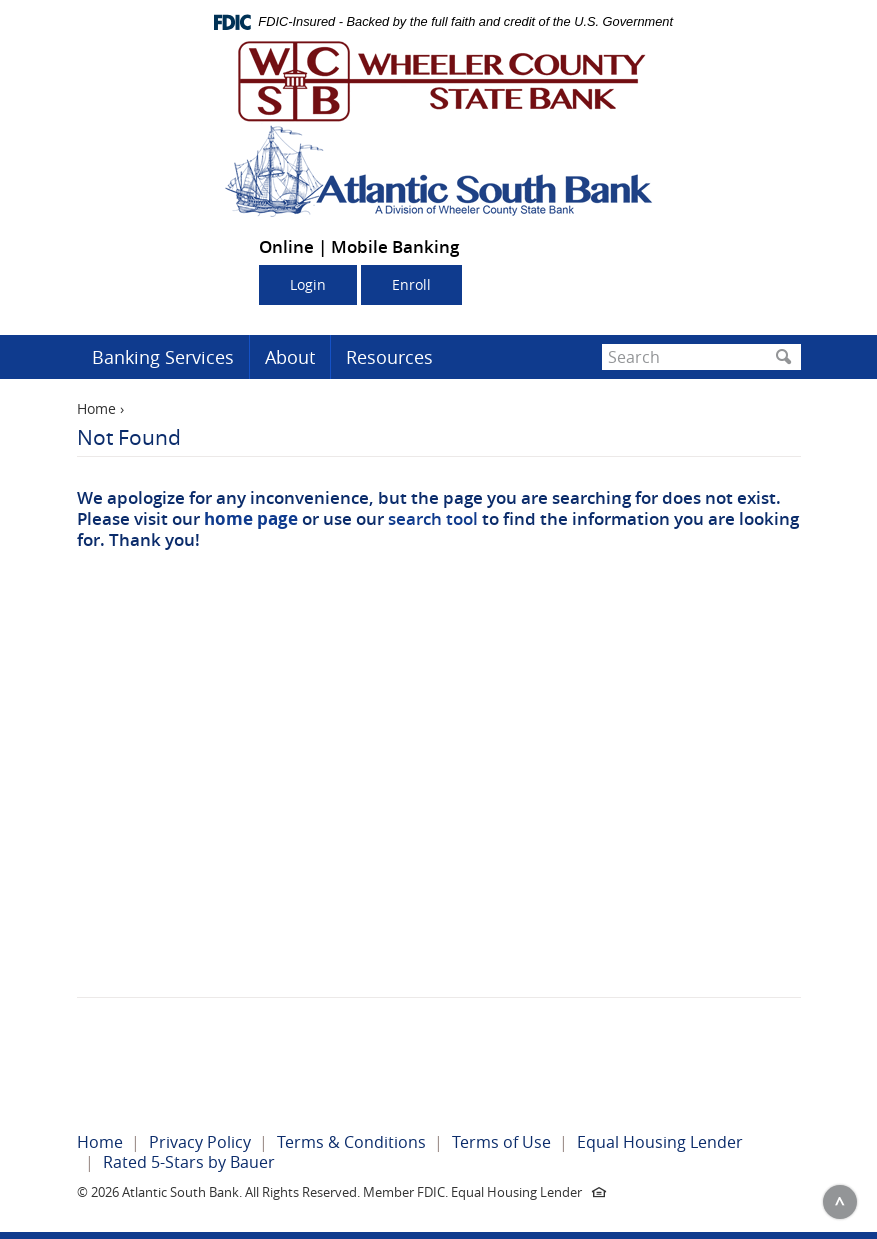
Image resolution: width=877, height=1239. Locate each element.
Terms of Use (501, 1142)
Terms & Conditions (351, 1142)
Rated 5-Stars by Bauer (189, 1162)
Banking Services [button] (163, 357)
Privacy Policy (200, 1142)
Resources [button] (389, 357)
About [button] (290, 357)
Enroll (411, 284)
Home (96, 408)
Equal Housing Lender (660, 1142)
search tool (433, 518)
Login (308, 284)
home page (251, 518)
